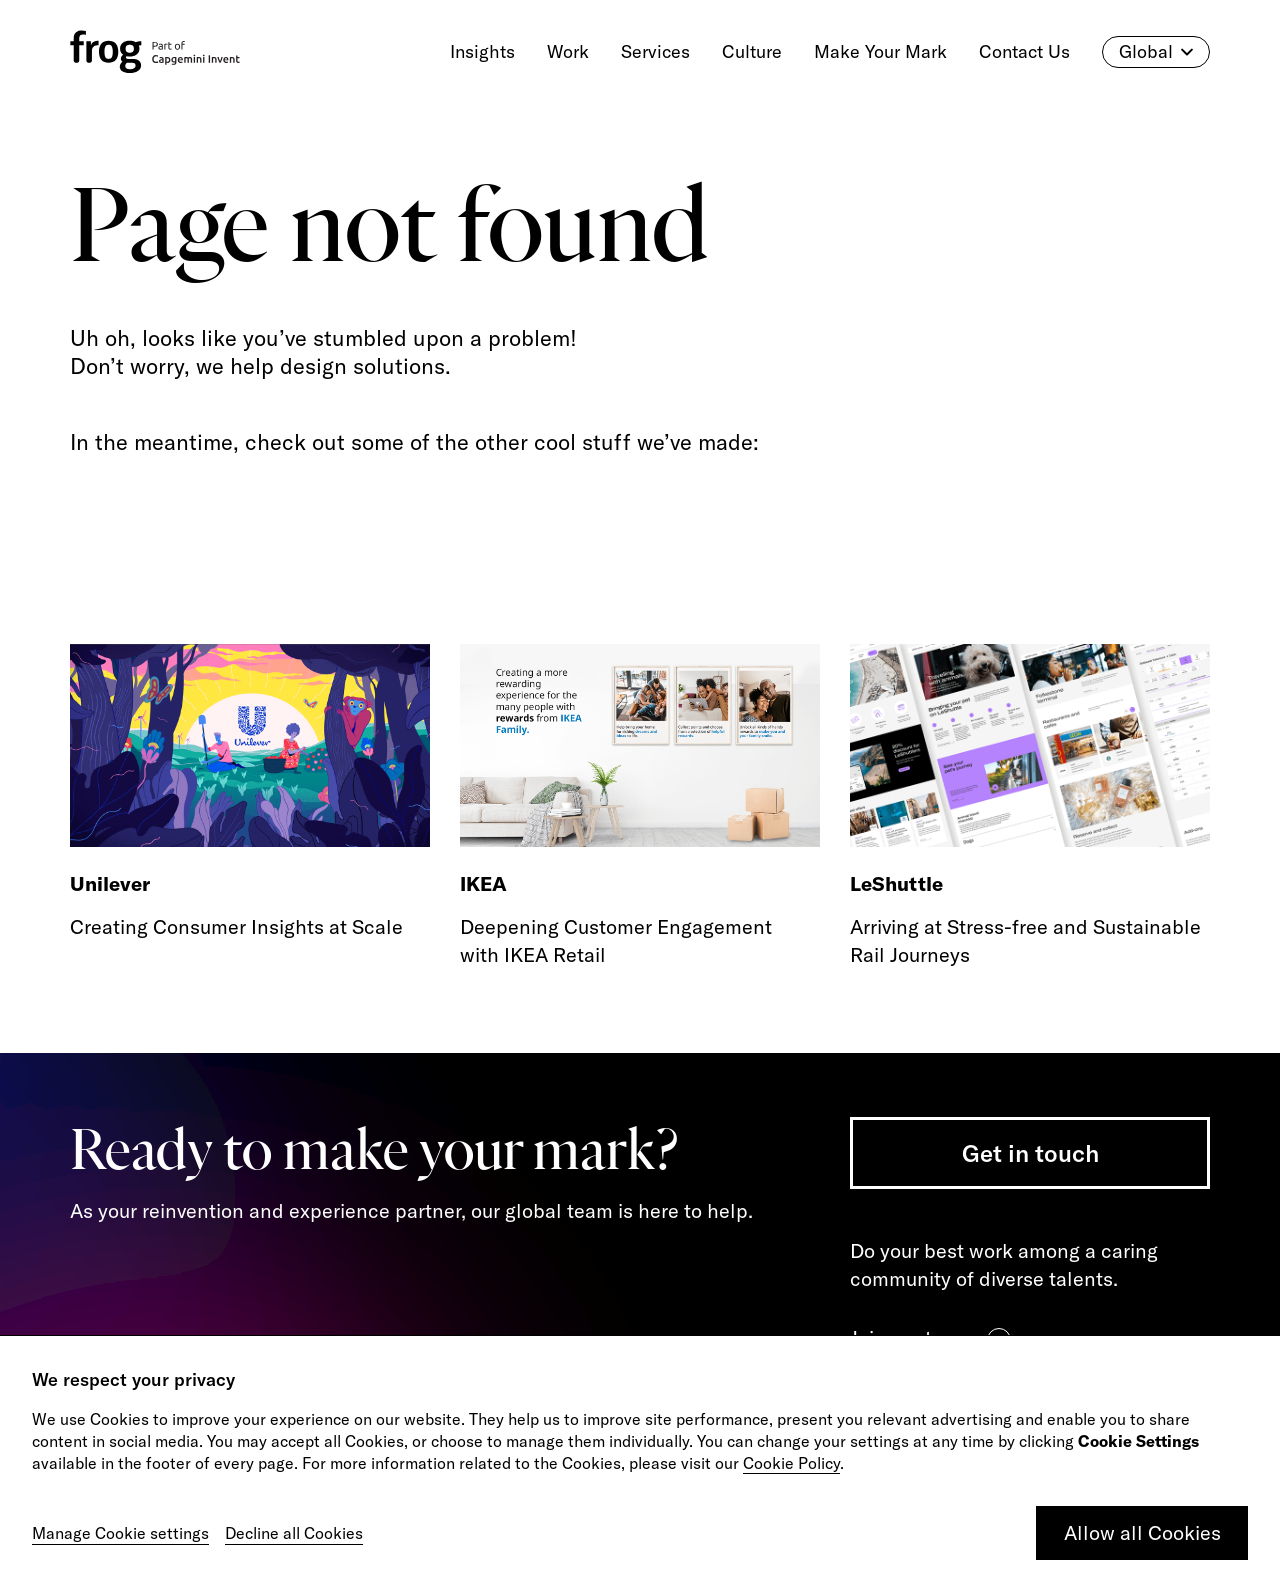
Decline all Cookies (294, 1533)
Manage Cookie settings (120, 1533)
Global (1156, 52)
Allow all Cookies (1142, 1532)
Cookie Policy (791, 1463)
